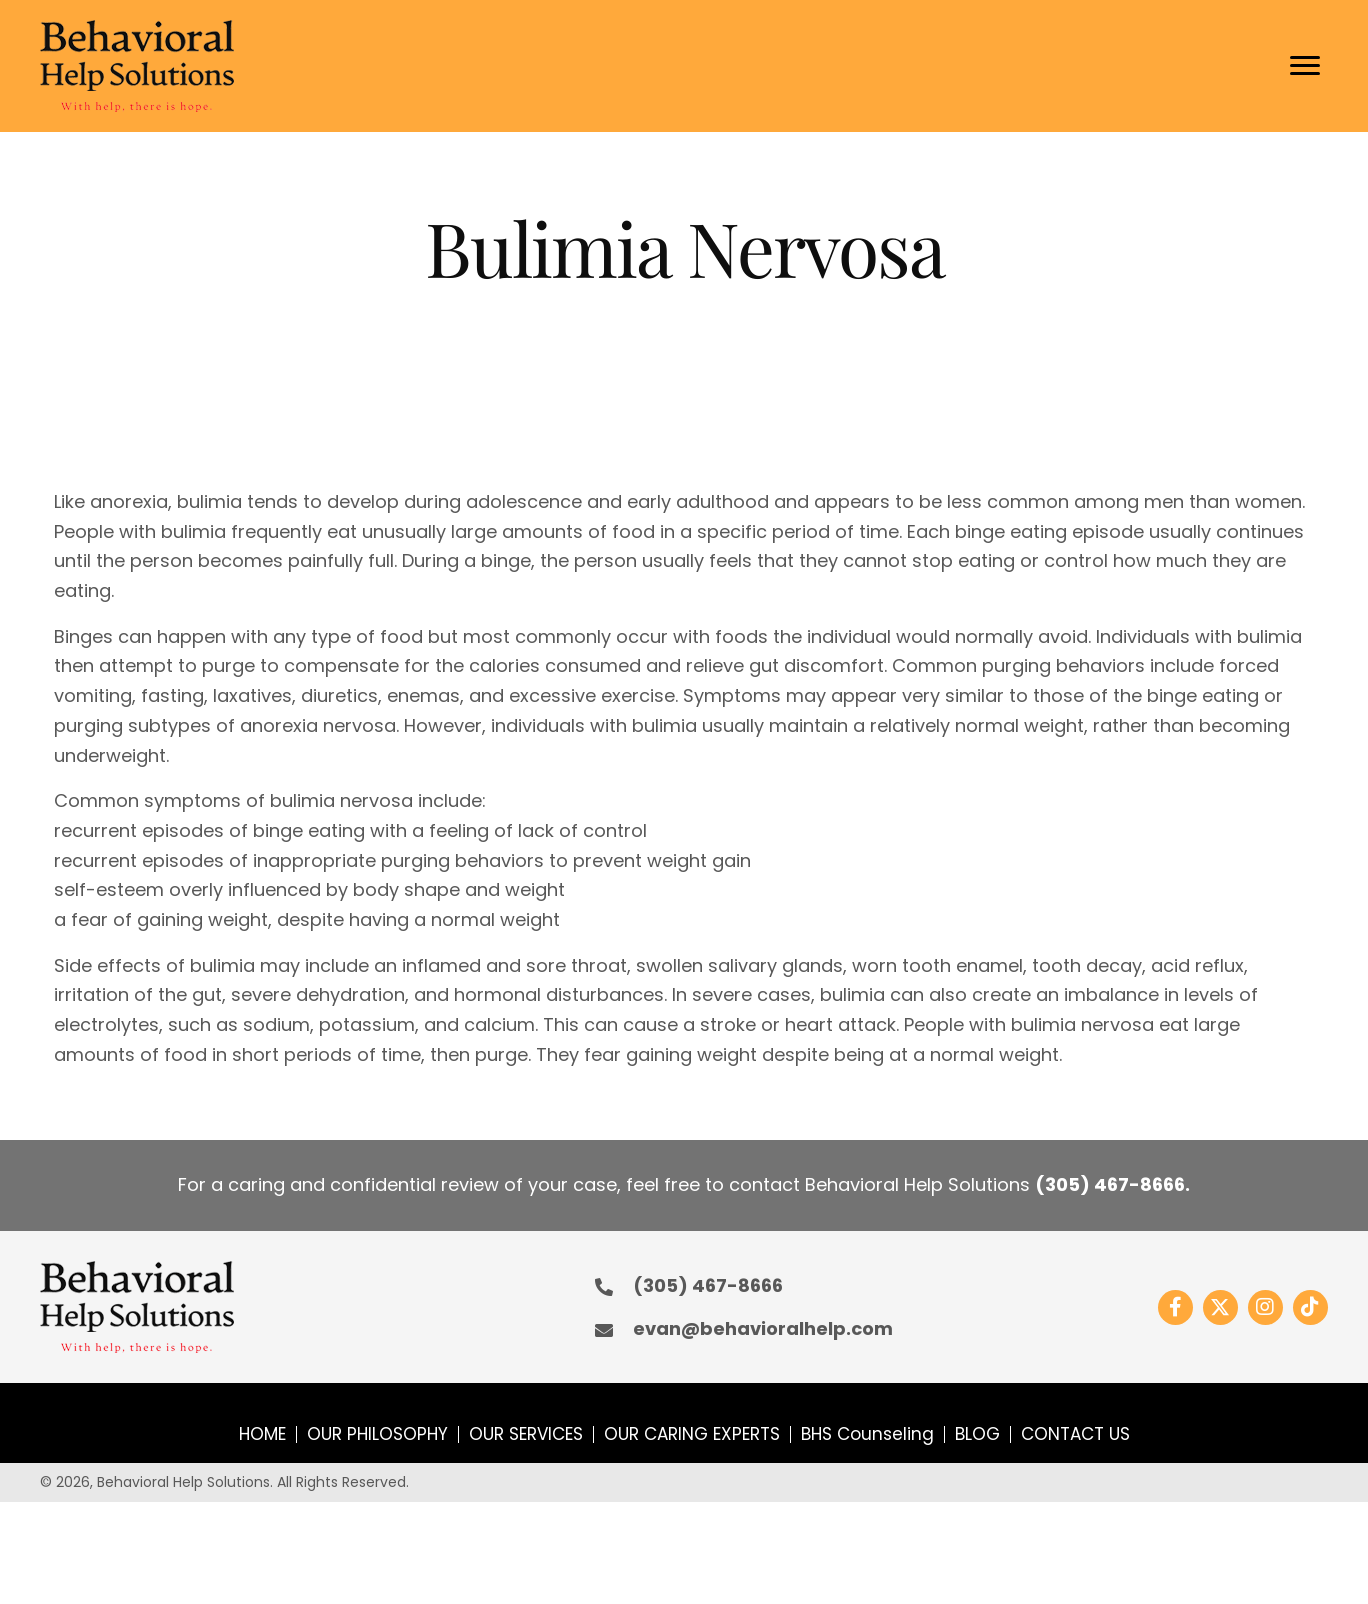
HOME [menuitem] (262, 1434)
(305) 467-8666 (1110, 1184)
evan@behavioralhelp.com (763, 1328)
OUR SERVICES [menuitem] (526, 1434)
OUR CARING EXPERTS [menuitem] (692, 1434)
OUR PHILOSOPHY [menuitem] (377, 1434)
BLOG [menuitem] (977, 1434)
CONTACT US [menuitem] (1075, 1434)
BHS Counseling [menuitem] (867, 1434)
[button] (1175, 1307)
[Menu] (1305, 66)
